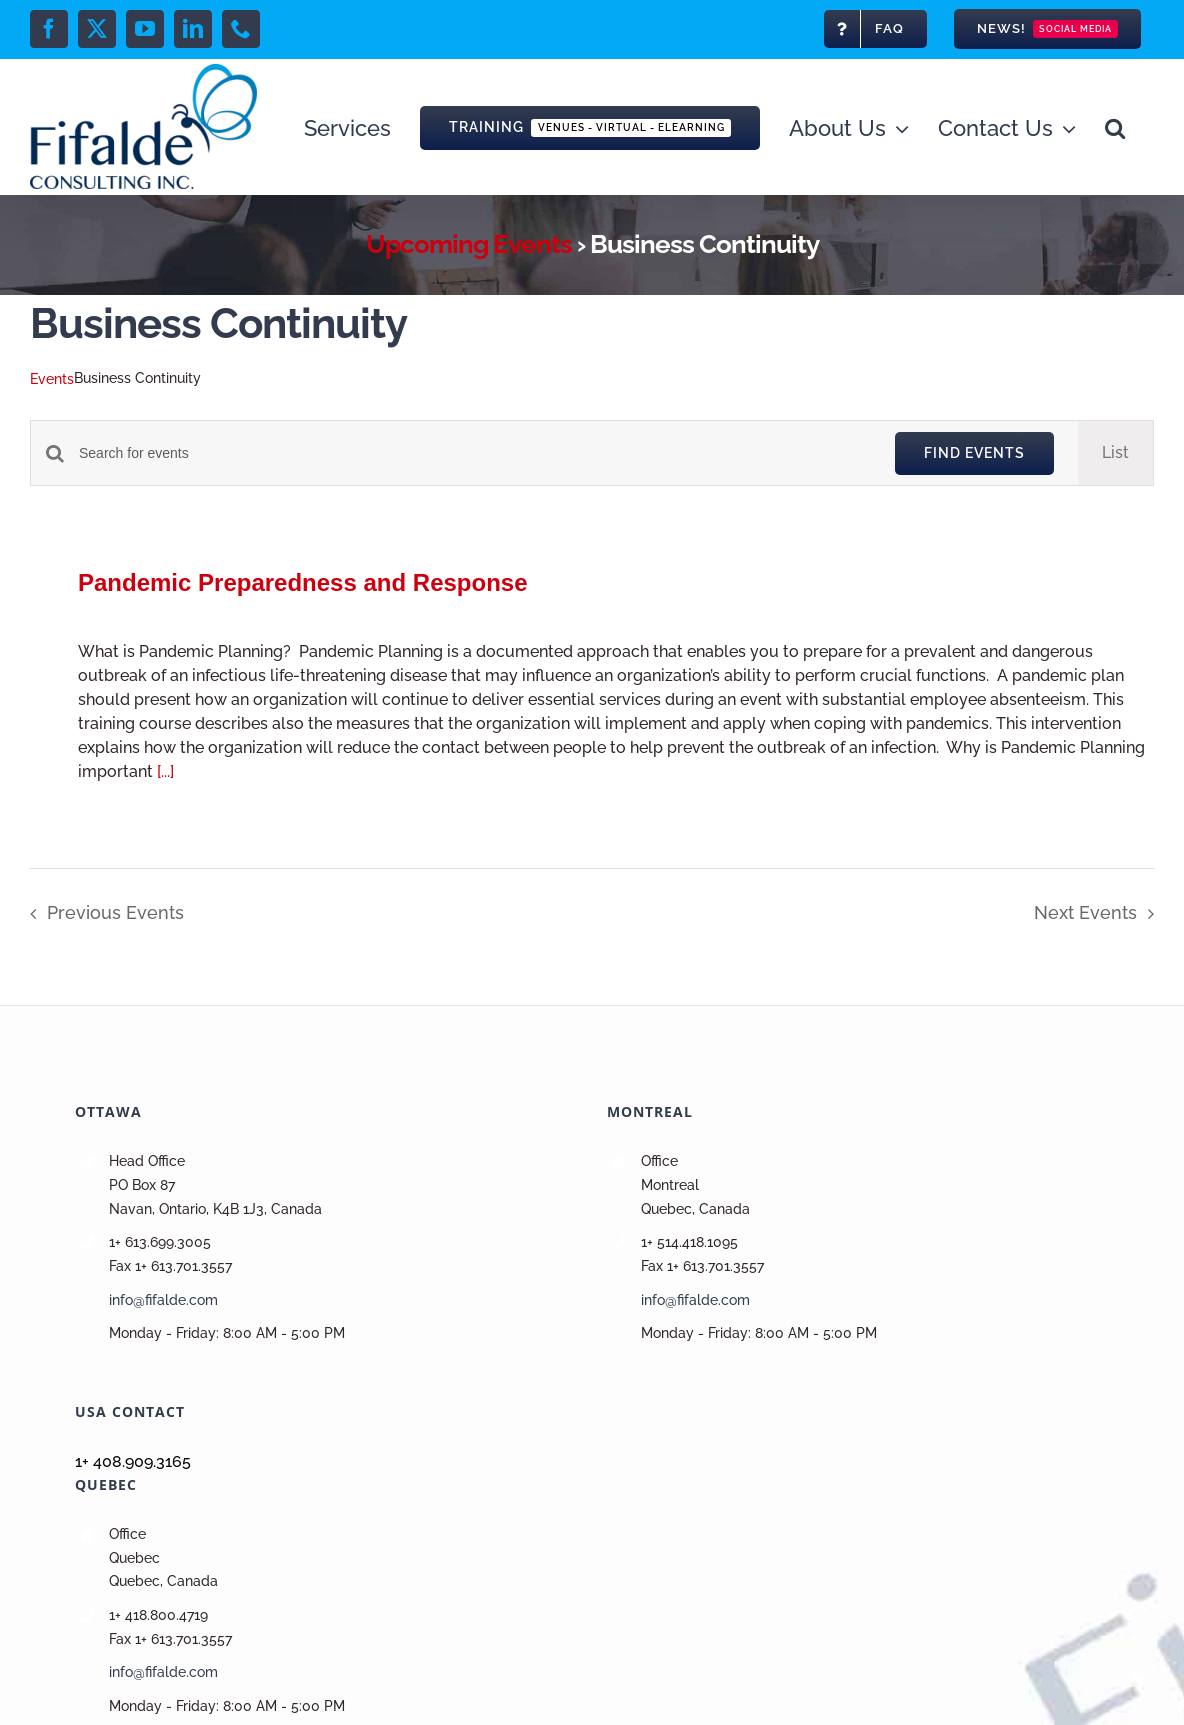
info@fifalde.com (163, 1300)
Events (52, 379)
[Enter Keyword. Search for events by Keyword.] (475, 453)
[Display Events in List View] (1115, 453)
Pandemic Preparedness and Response (303, 582)
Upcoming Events (469, 244)
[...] (165, 771)
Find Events (974, 453)
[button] (1115, 126)
